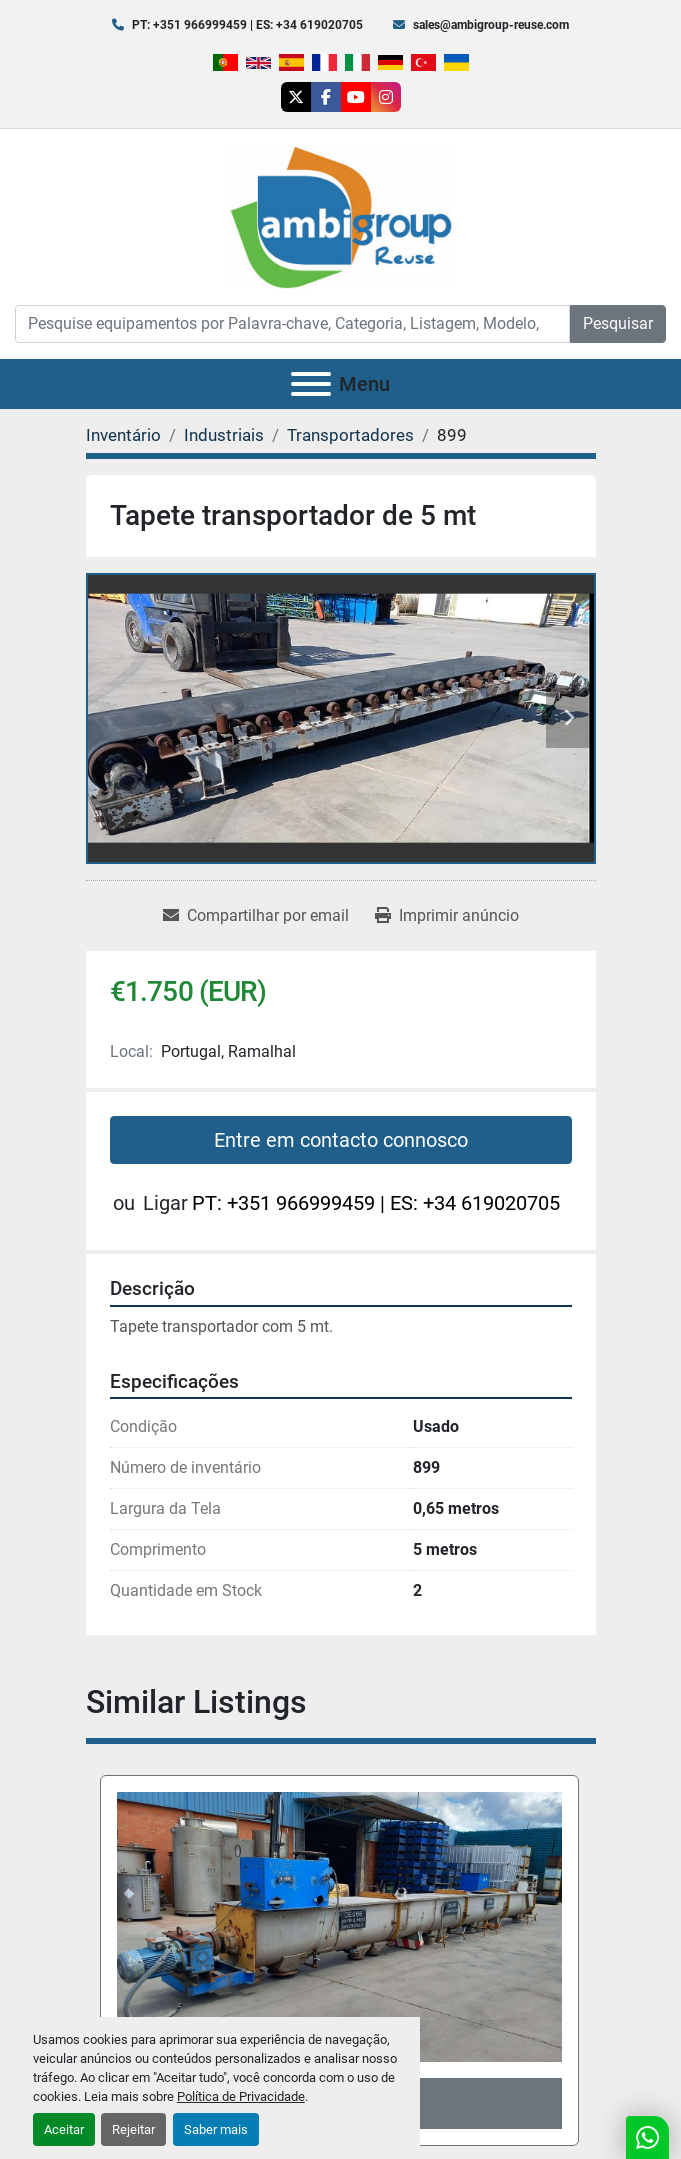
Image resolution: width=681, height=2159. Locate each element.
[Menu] (311, 384)
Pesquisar (618, 323)
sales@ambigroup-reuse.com (491, 25)
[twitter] (296, 97)
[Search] (292, 324)
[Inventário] (123, 435)
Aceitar (64, 2129)
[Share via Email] (256, 916)
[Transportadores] (350, 435)
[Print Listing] (447, 916)
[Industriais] (224, 435)
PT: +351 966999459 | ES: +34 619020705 (247, 25)
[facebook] (326, 97)
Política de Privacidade (241, 2096)
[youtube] (356, 97)
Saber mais (216, 2129)
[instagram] (386, 97)
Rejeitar (133, 2129)
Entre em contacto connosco (341, 1140)
